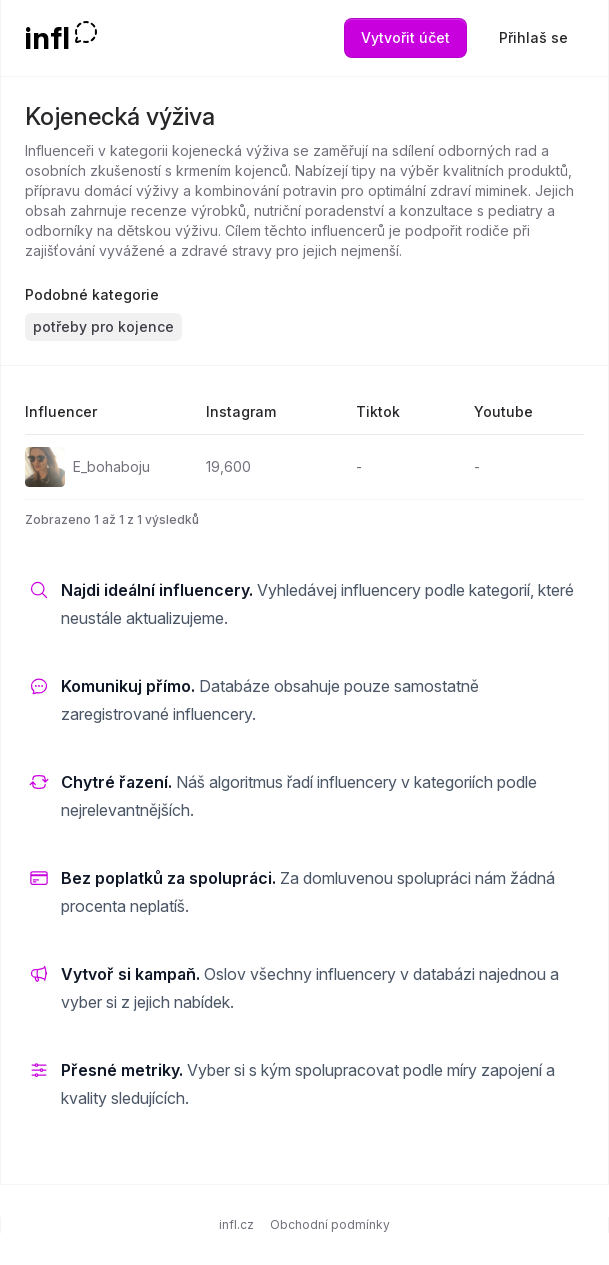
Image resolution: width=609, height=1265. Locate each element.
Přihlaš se (533, 37)
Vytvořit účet (405, 37)
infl (47, 38)
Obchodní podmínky (330, 1224)
